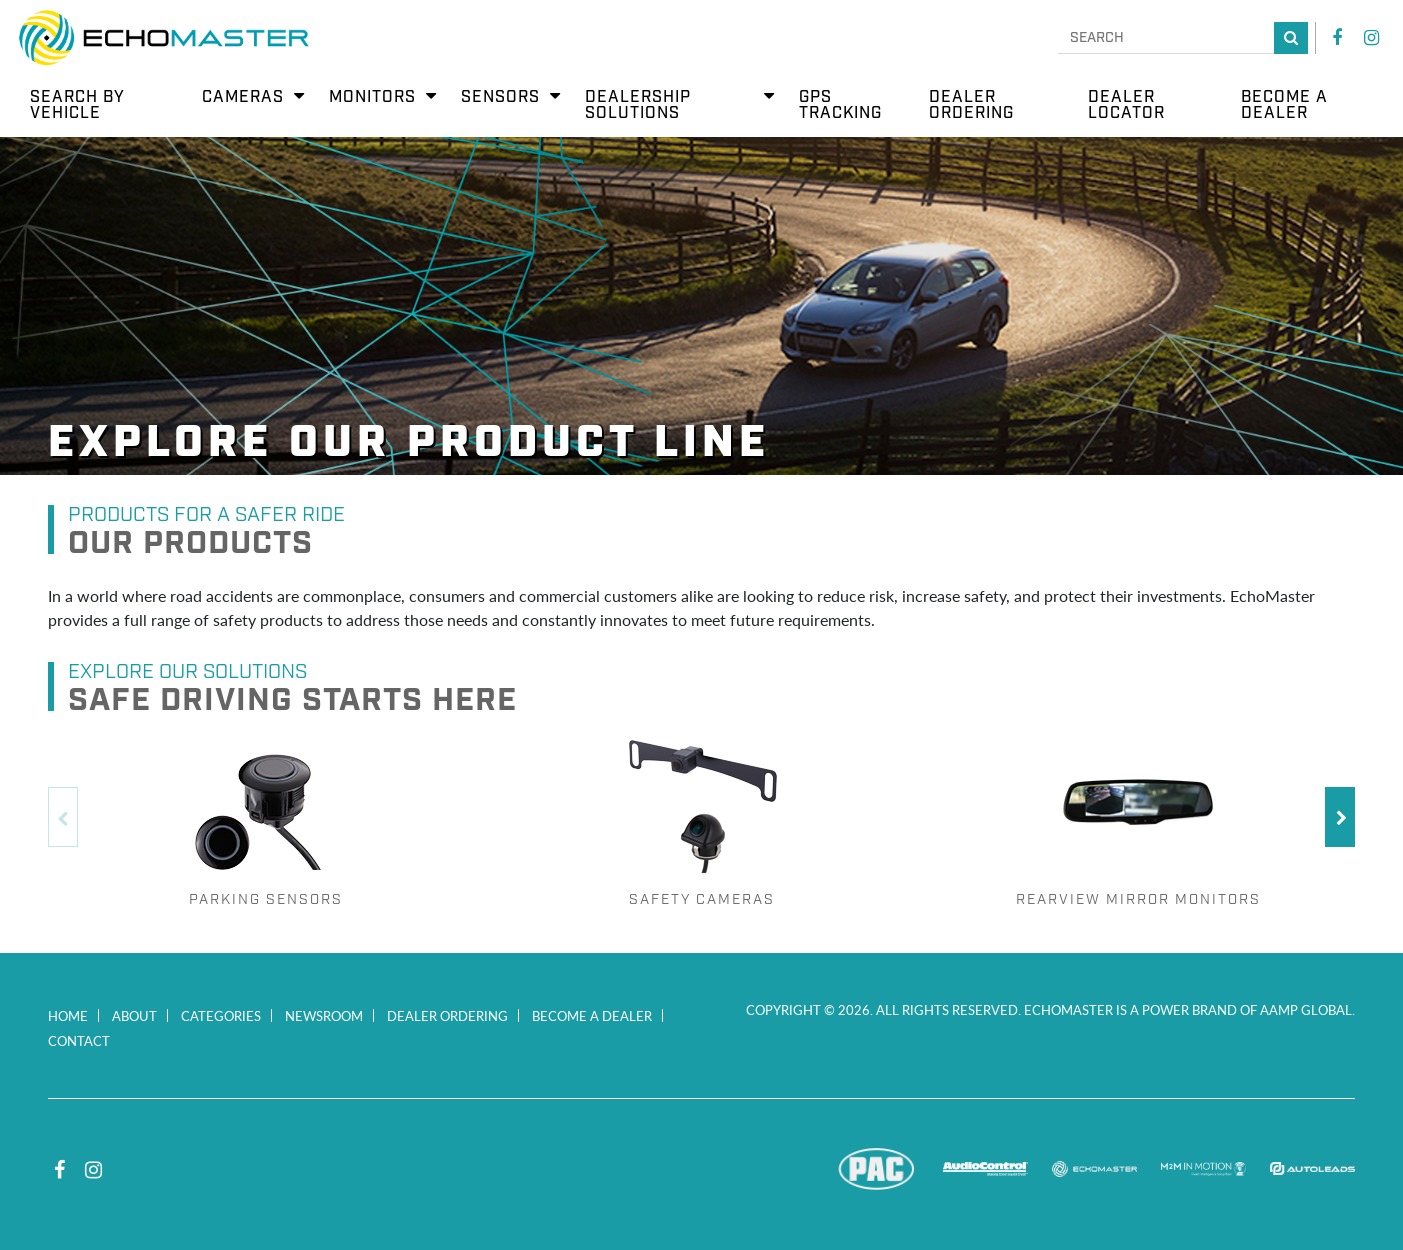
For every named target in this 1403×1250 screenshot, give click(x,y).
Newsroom (324, 1015)
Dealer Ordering (447, 1015)
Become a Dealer (592, 1015)
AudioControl (985, 1169)
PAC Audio (876, 1169)
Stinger (767, 1169)
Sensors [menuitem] (500, 97)
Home (68, 1015)
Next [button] (1340, 817)
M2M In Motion (1203, 1169)
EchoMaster (1094, 1169)
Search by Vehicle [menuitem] (77, 105)
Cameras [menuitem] (243, 97)
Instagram (1371, 38)
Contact (79, 1040)
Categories (221, 1015)
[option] (266, 817)
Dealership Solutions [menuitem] (638, 105)
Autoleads (1312, 1169)
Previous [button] (63, 817)
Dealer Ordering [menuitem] (971, 105)
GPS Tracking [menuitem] (840, 105)
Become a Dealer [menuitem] (1284, 105)
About (134, 1015)
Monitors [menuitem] (372, 97)
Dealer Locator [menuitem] (1126, 105)
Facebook (1337, 38)
